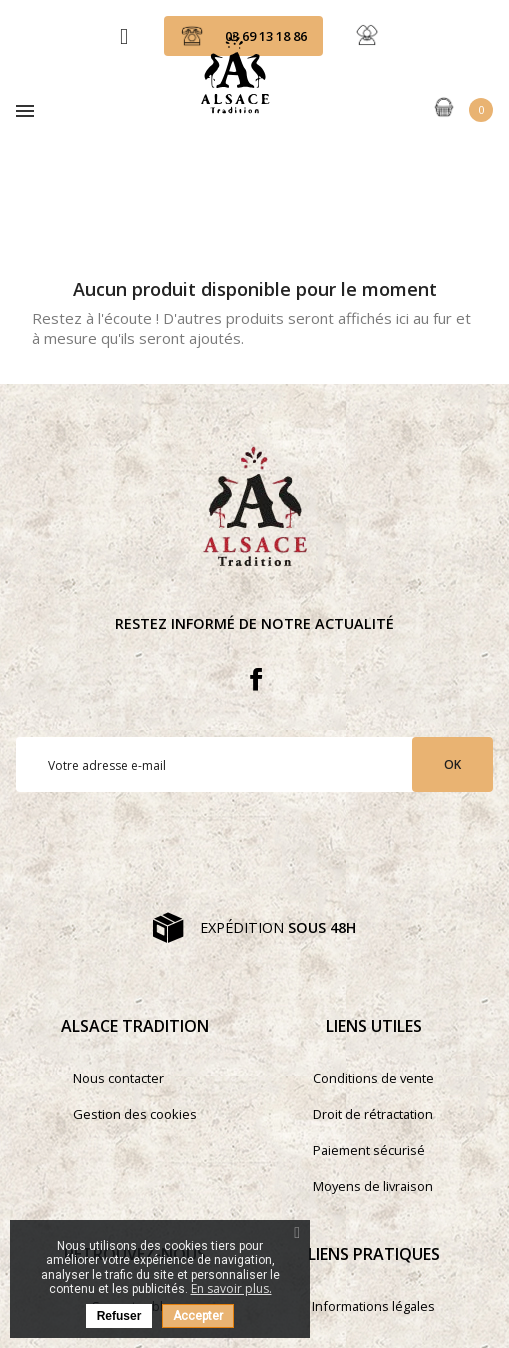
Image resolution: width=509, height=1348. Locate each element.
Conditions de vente (373, 1078)
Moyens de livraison (373, 1186)
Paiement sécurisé (369, 1150)
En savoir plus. (231, 1288)
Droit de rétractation (373, 1114)
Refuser (119, 1316)
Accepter (198, 1316)
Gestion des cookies (135, 1114)
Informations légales (373, 1306)
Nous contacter (118, 1078)
